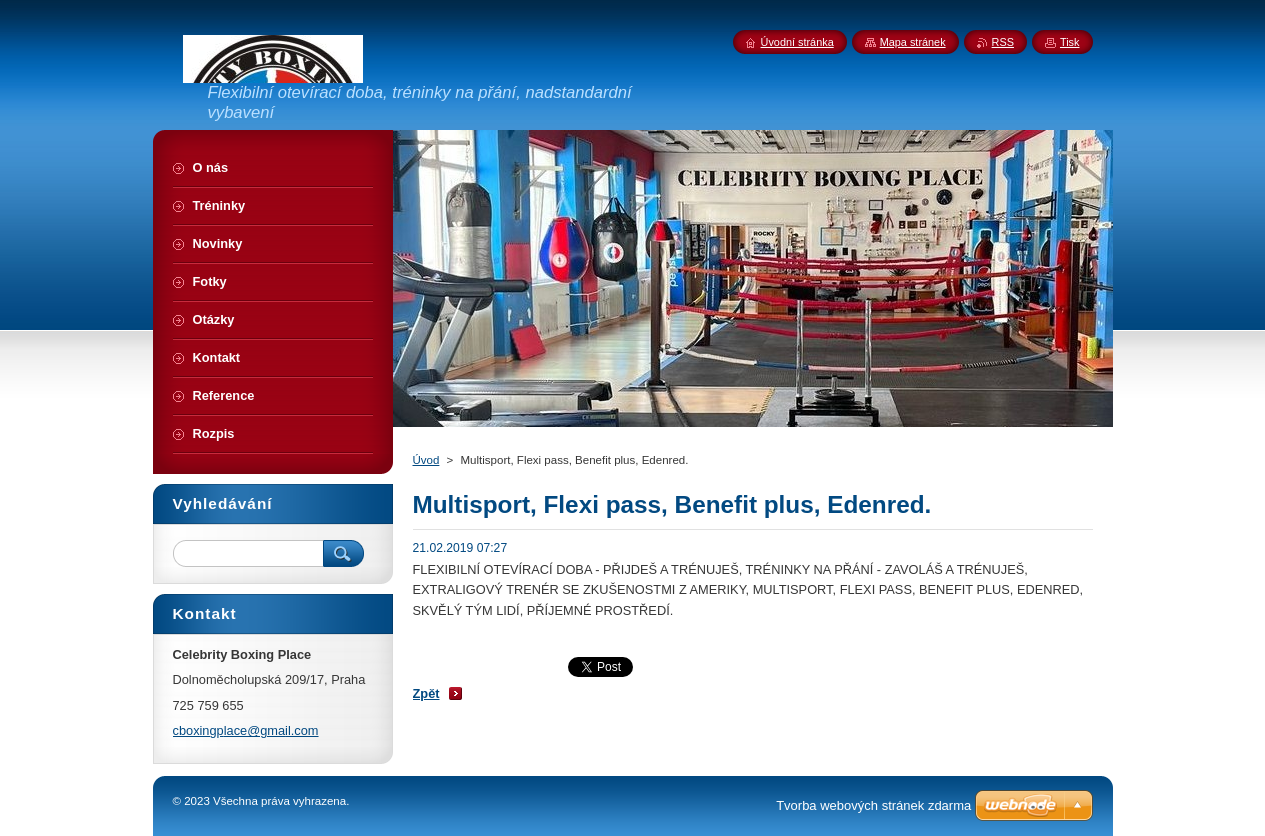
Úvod (426, 460)
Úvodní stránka (797, 42)
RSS (1003, 42)
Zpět (426, 693)
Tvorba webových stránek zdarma (873, 805)
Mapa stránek (913, 42)
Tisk (1070, 42)
